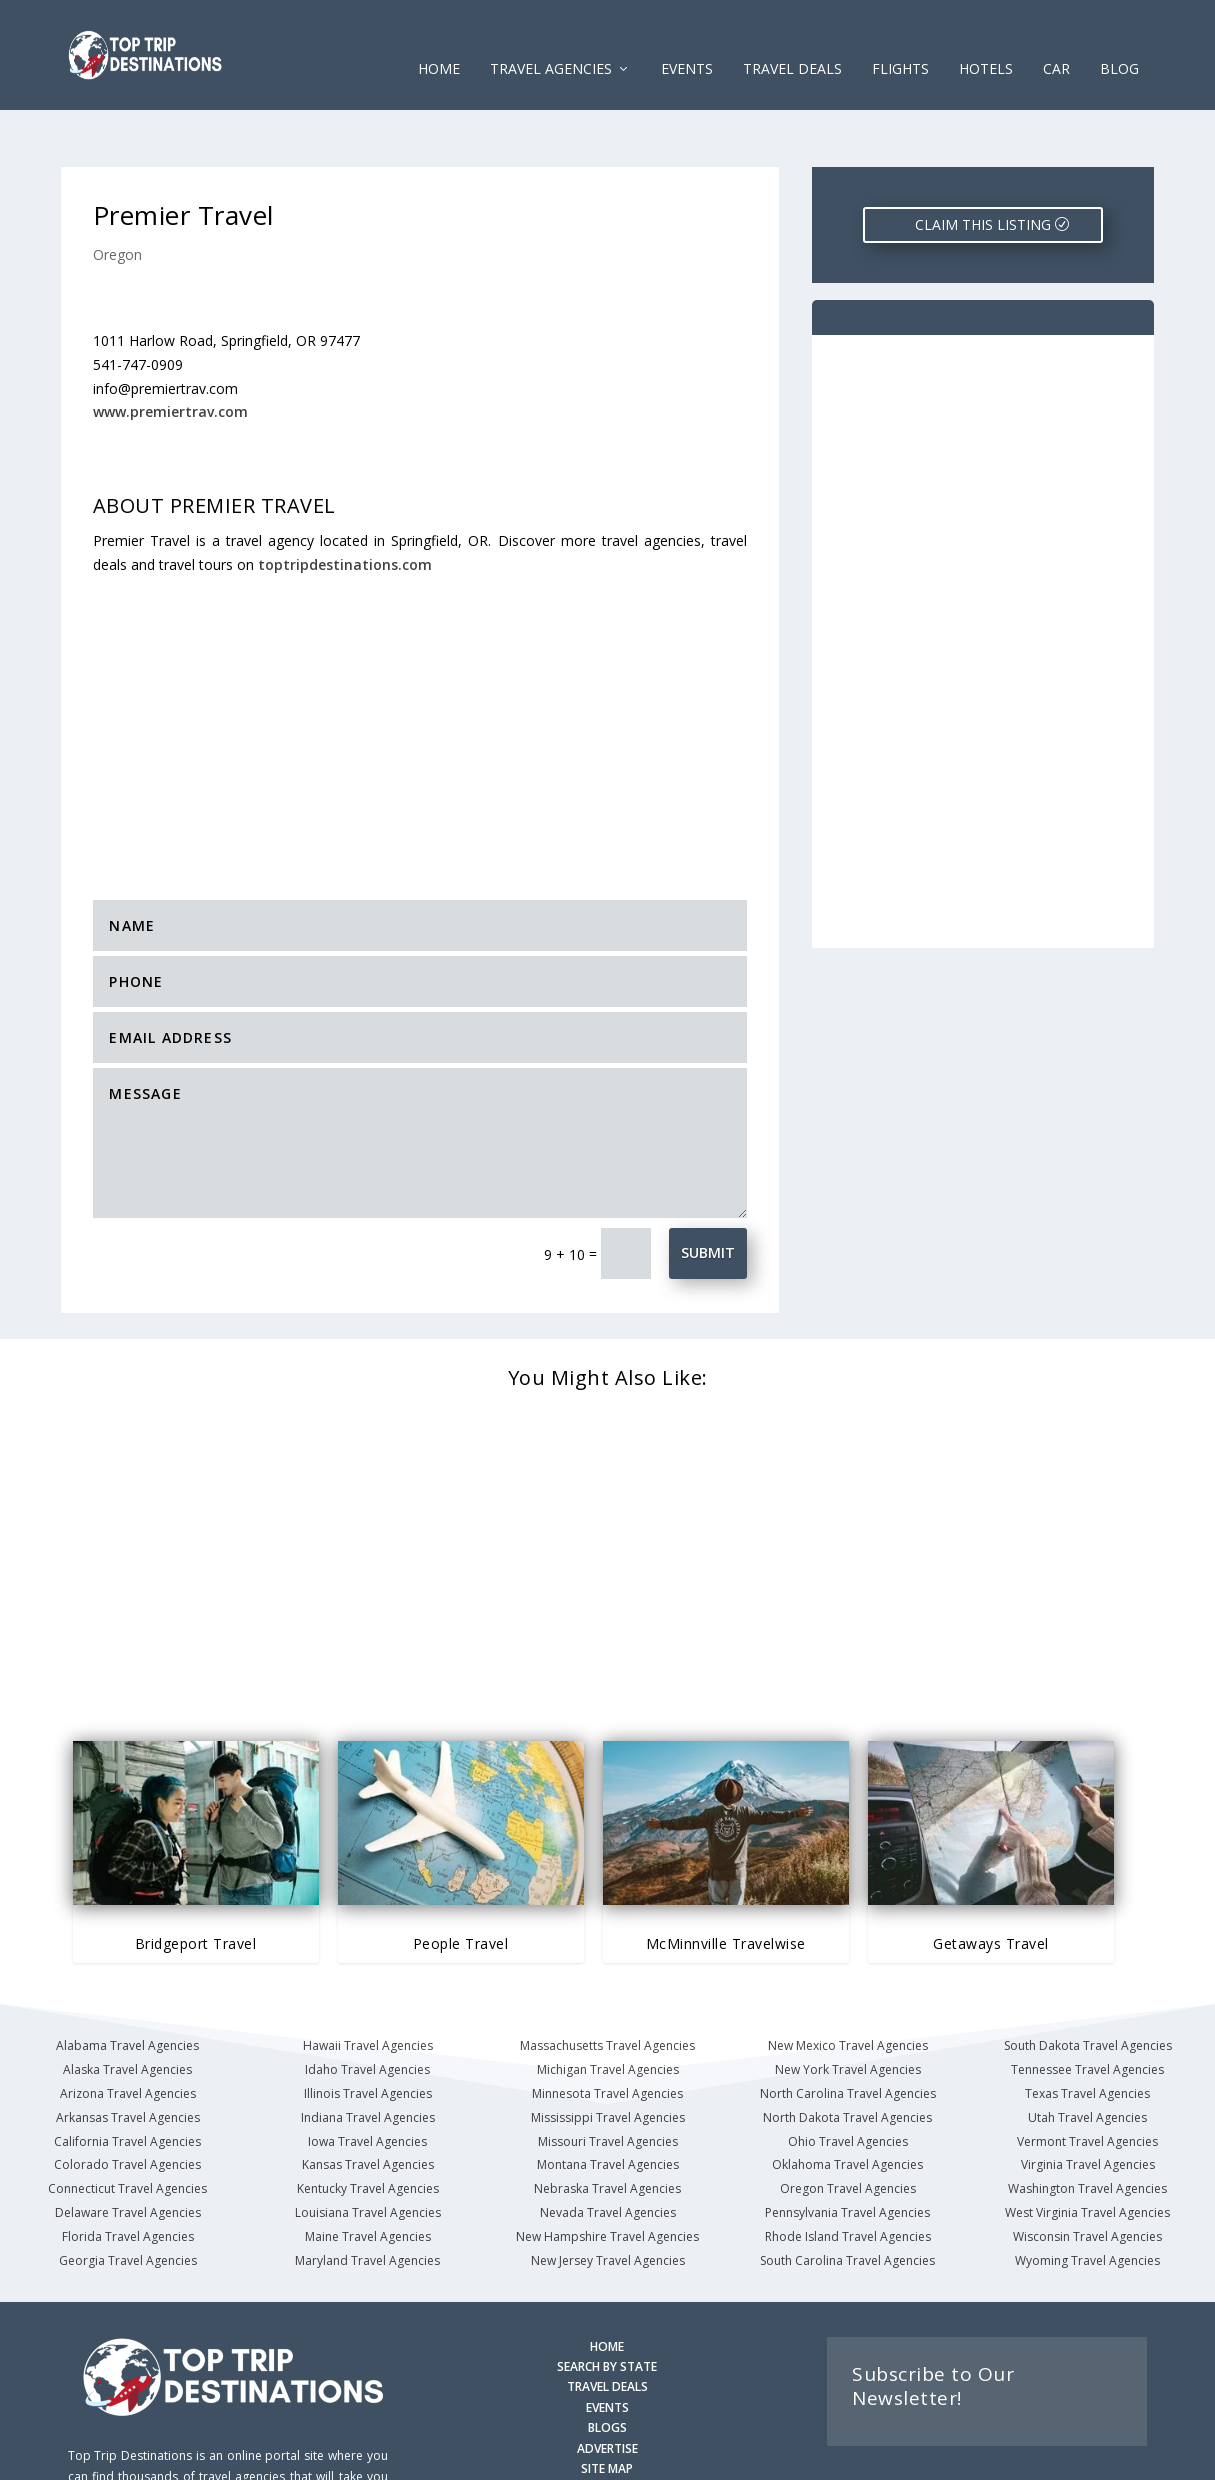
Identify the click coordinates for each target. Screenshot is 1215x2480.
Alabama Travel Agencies (127, 1983)
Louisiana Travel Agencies (368, 2150)
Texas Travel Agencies (1087, 2031)
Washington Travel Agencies (1087, 2126)
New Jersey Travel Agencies (608, 2198)
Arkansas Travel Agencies (128, 2055)
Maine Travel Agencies (368, 2174)
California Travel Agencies (127, 2079)
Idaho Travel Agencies (367, 2007)
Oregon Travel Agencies (848, 2126)
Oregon (117, 192)
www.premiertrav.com (170, 349)
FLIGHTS (900, 39)
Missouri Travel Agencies (608, 2079)
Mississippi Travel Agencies (608, 2055)
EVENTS (687, 39)
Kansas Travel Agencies (368, 2102)
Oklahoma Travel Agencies (847, 2102)
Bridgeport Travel (196, 1881)
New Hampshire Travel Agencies (607, 2174)
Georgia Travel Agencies (128, 2198)
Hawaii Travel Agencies (368, 1983)
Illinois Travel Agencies (368, 2031)
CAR (1056, 39)
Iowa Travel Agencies (367, 2079)
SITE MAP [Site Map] (607, 2406)
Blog (1119, 39)
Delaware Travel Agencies (128, 2150)
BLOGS (607, 2365)
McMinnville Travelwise (726, 1881)
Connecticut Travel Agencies (127, 2126)
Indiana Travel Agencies (368, 2055)
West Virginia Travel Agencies (1087, 2150)
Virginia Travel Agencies (1088, 2102)
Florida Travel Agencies (128, 2174)
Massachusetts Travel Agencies (607, 1983)
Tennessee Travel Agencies (1087, 2007)
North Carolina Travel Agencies (848, 2031)
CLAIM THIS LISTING (983, 162)
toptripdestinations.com (345, 502)
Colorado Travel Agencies (127, 2102)
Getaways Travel (991, 1881)
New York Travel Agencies (848, 2007)
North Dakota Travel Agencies (847, 2055)
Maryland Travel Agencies (367, 2198)
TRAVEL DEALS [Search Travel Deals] (607, 2324)
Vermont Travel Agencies (1087, 2079)
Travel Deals (792, 39)
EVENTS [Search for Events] (607, 2345)
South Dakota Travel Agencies (1088, 1983)
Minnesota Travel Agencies (607, 2031)
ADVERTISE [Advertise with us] (607, 2386)
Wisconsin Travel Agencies (1087, 2174)
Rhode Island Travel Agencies (848, 2174)
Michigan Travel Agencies (608, 2007)
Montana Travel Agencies (608, 2102)
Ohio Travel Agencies (848, 2079)
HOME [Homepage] (607, 2284)
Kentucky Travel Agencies (368, 2126)
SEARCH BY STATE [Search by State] (607, 2304)
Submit (708, 1190)
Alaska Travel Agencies (127, 2007)
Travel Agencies (551, 39)
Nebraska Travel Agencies (607, 2126)
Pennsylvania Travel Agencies (847, 2150)
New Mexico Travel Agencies (848, 1983)
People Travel (461, 1881)
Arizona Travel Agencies (128, 2031)
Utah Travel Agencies (1087, 2055)
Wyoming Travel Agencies (1087, 2198)
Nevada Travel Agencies (608, 2150)
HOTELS (986, 39)
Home (439, 39)
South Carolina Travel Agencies (847, 2198)
